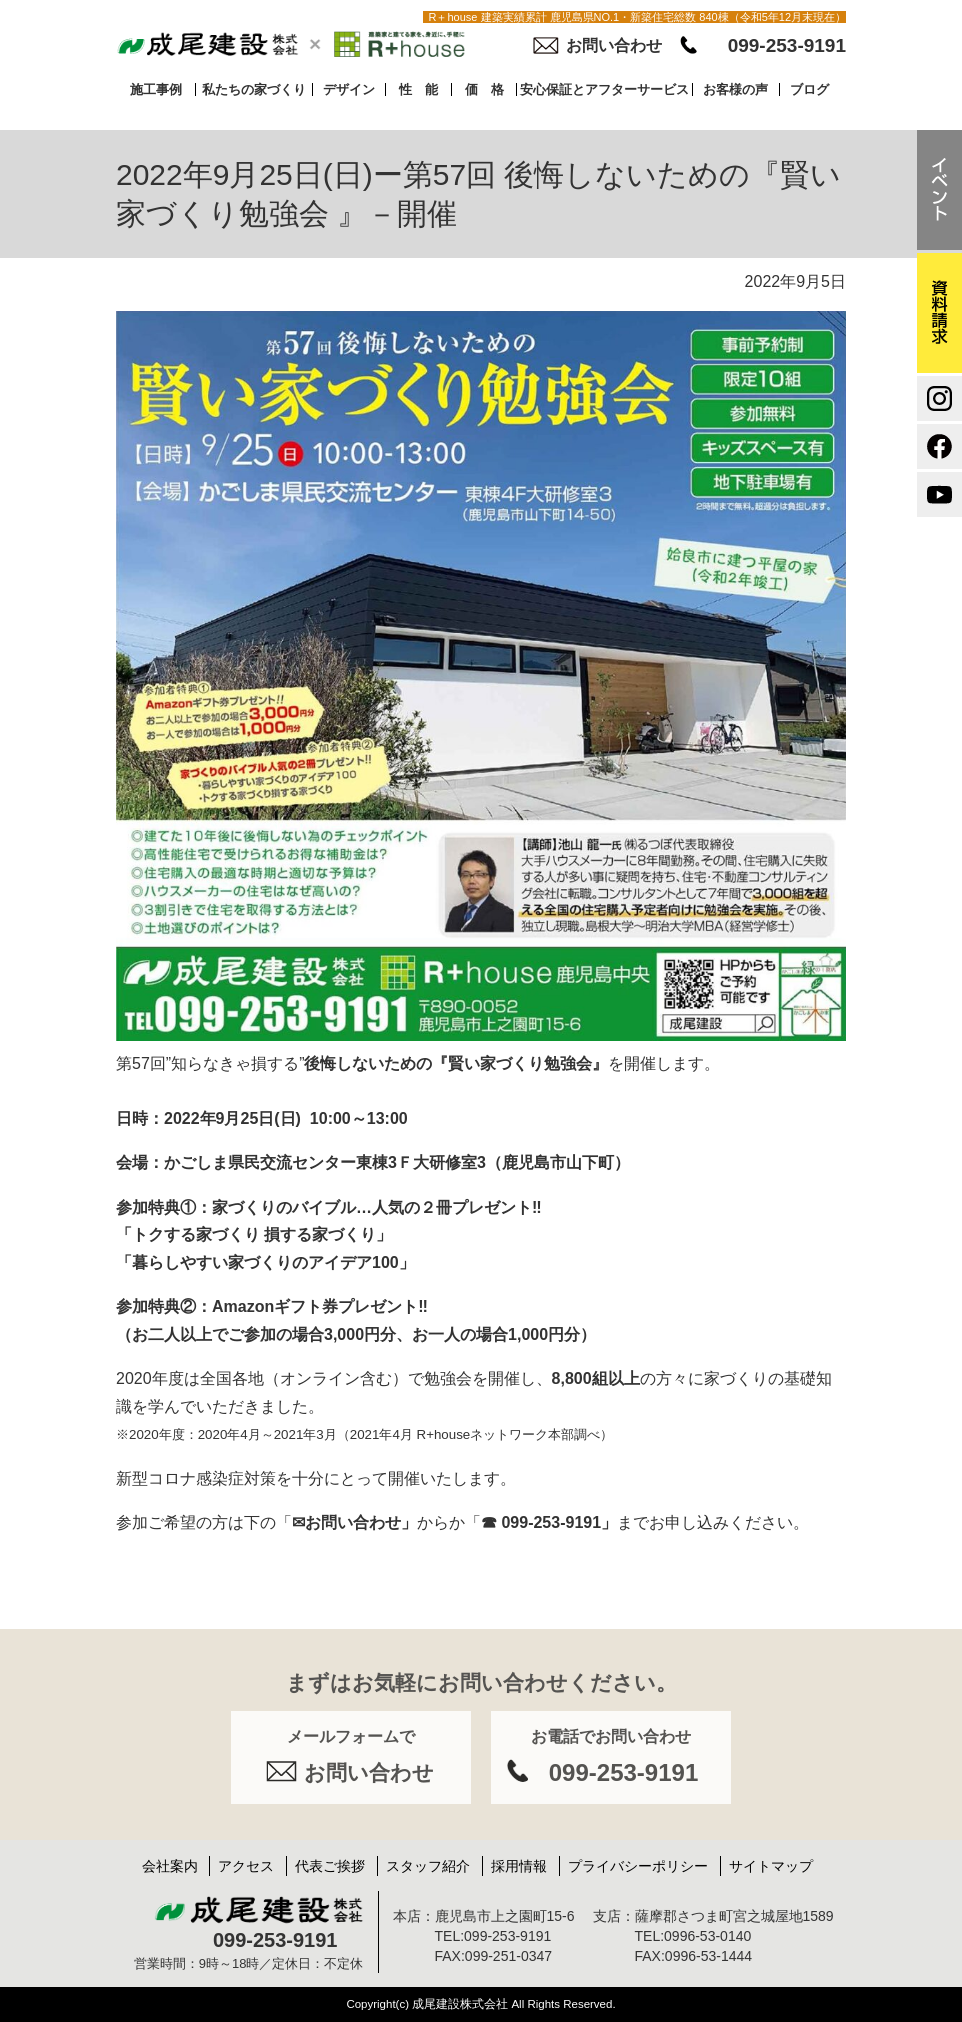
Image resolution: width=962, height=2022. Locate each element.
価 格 (484, 89)
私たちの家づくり (254, 89)
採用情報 (519, 1866)
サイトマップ (771, 1866)
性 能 (418, 89)
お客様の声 (735, 89)
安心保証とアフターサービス (604, 89)
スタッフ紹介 (428, 1866)
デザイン (349, 89)
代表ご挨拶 (330, 1866)
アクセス (246, 1866)
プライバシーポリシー (638, 1866)
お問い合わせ (614, 45)
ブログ (809, 89)
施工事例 (156, 89)
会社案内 (170, 1866)
